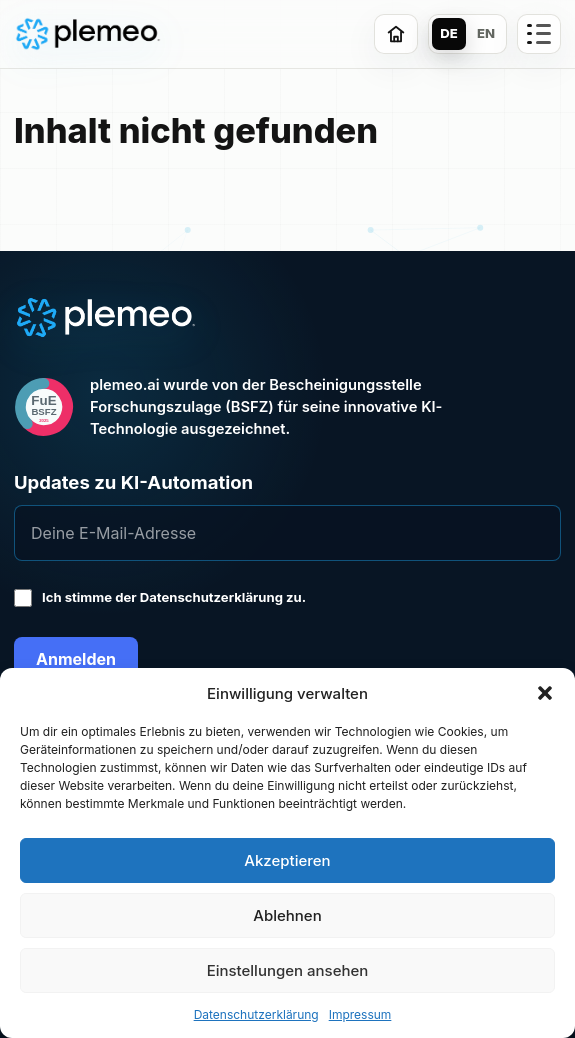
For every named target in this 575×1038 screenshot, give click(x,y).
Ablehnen (287, 915)
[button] (545, 693)
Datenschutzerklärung (256, 1014)
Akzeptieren (287, 860)
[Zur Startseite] (396, 34)
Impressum (360, 1014)
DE (448, 33)
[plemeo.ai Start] (88, 34)
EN (486, 33)
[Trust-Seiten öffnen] (539, 34)
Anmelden (76, 659)
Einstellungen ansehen (288, 970)
